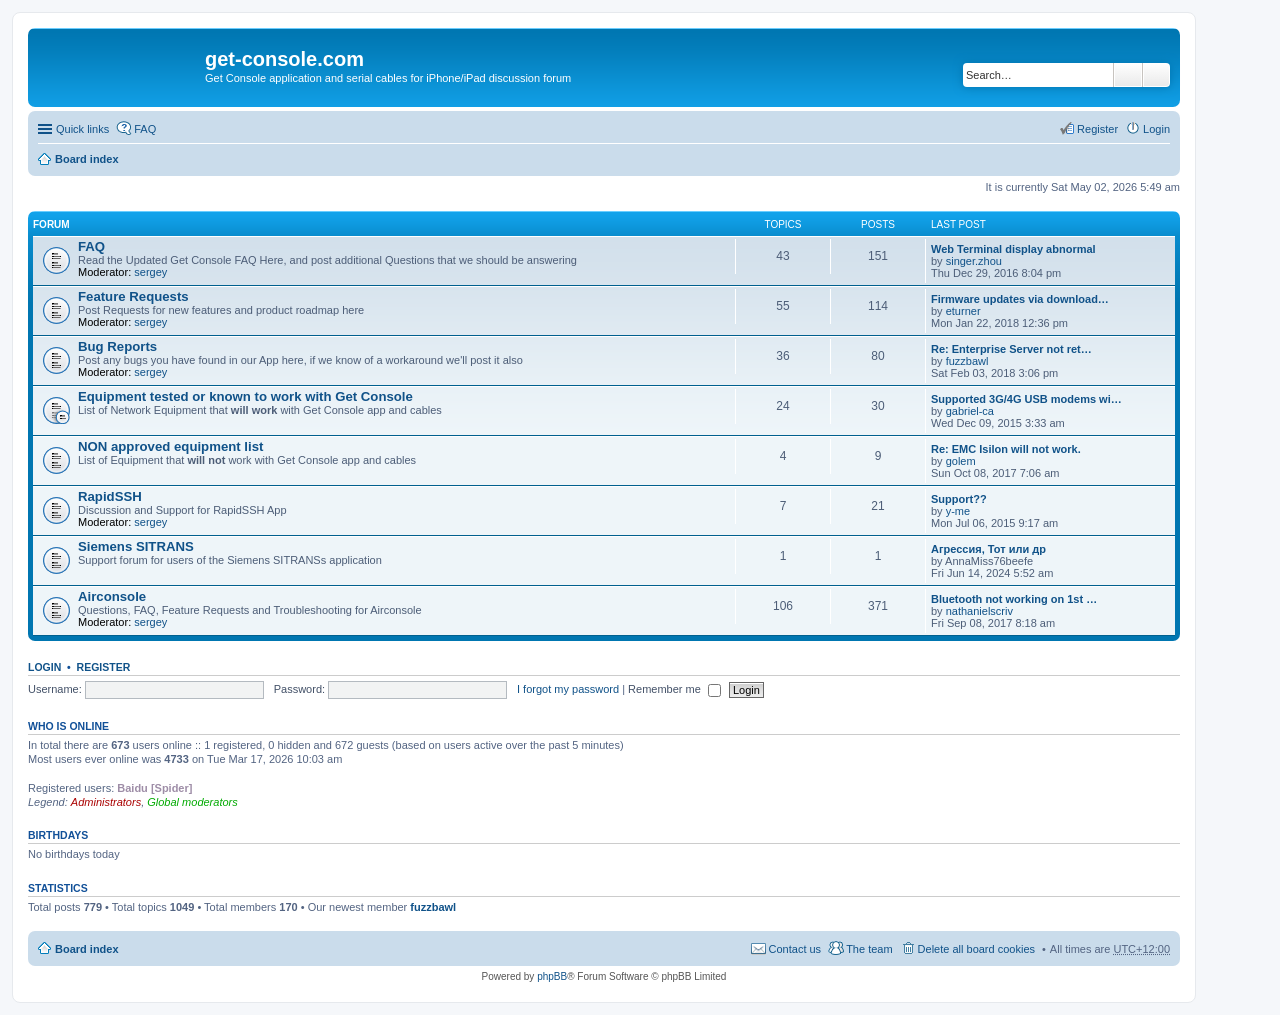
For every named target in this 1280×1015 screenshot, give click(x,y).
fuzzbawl (967, 361)
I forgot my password (568, 689)
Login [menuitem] (1156, 129)
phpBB (552, 976)
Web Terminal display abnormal (1013, 249)
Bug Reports (117, 346)
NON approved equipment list (170, 446)
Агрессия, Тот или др (988, 549)
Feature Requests (133, 296)
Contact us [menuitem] (795, 949)
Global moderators (192, 802)
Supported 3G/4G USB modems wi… (1026, 399)
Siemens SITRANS (136, 546)
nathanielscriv (979, 611)
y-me (958, 511)
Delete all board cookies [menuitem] (976, 949)
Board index (87, 159)
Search (1128, 75)
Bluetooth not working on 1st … (1014, 599)
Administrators (106, 802)
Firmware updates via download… (1020, 299)
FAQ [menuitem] (145, 129)
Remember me (674, 689)
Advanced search (1156, 75)
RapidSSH (110, 496)
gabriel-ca (970, 411)
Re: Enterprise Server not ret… (1011, 349)
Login (44, 667)
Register (104, 667)
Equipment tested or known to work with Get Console (245, 396)
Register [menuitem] (1097, 129)
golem (961, 461)
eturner (963, 311)
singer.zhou (974, 261)
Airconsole (112, 596)
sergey (150, 272)
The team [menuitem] (869, 949)
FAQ (91, 246)
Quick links (82, 129)
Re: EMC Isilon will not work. (1006, 449)
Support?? (959, 499)
